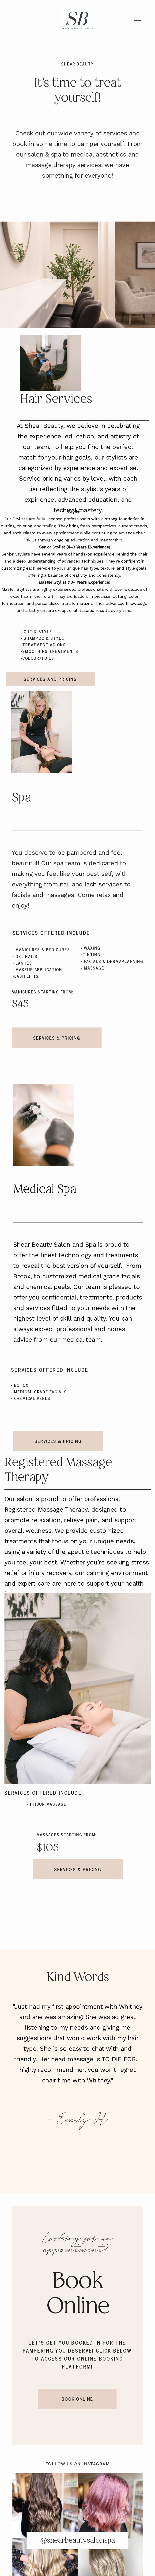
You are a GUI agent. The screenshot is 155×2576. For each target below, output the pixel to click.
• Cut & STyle (36, 631)
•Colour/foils (37, 658)
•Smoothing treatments (49, 651)
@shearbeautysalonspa (77, 2540)
